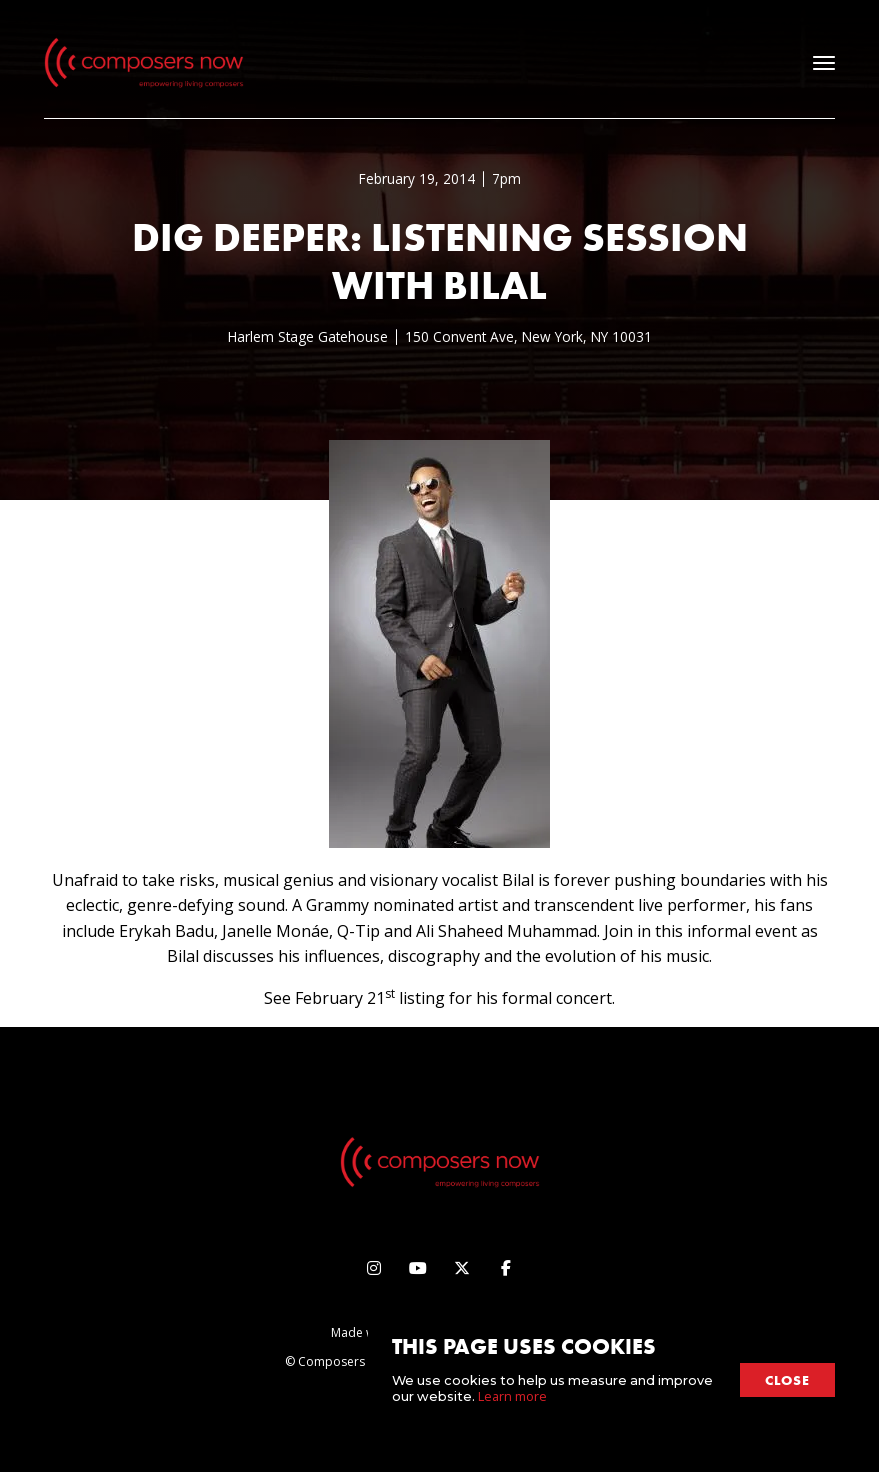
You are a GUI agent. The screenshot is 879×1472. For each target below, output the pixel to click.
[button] (824, 63)
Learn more (512, 1396)
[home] (144, 63)
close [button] (787, 1380)
